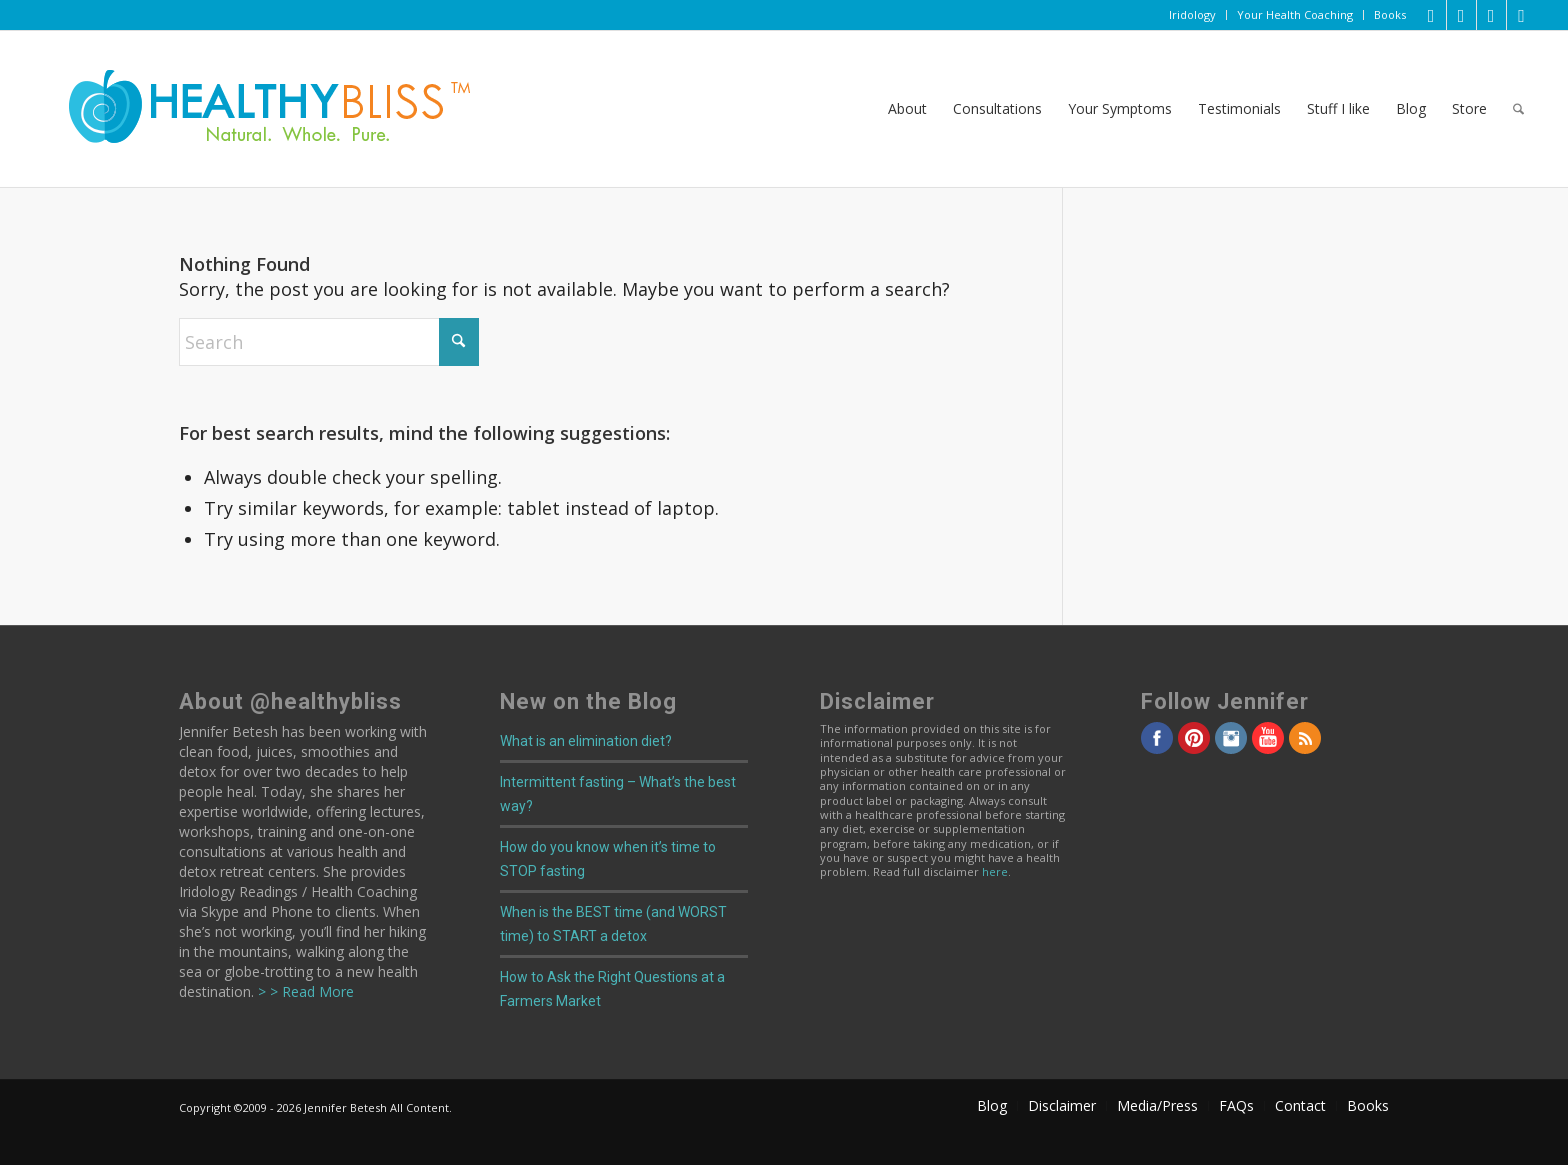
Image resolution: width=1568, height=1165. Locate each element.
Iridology (1192, 14)
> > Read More (304, 991)
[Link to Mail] (1431, 15)
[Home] (256, 109)
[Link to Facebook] (1461, 15)
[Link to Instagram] (1491, 15)
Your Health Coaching (1295, 14)
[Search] (1518, 109)
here (995, 871)
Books (1390, 14)
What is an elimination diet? (586, 741)
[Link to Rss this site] (1522, 15)
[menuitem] (1193, 15)
